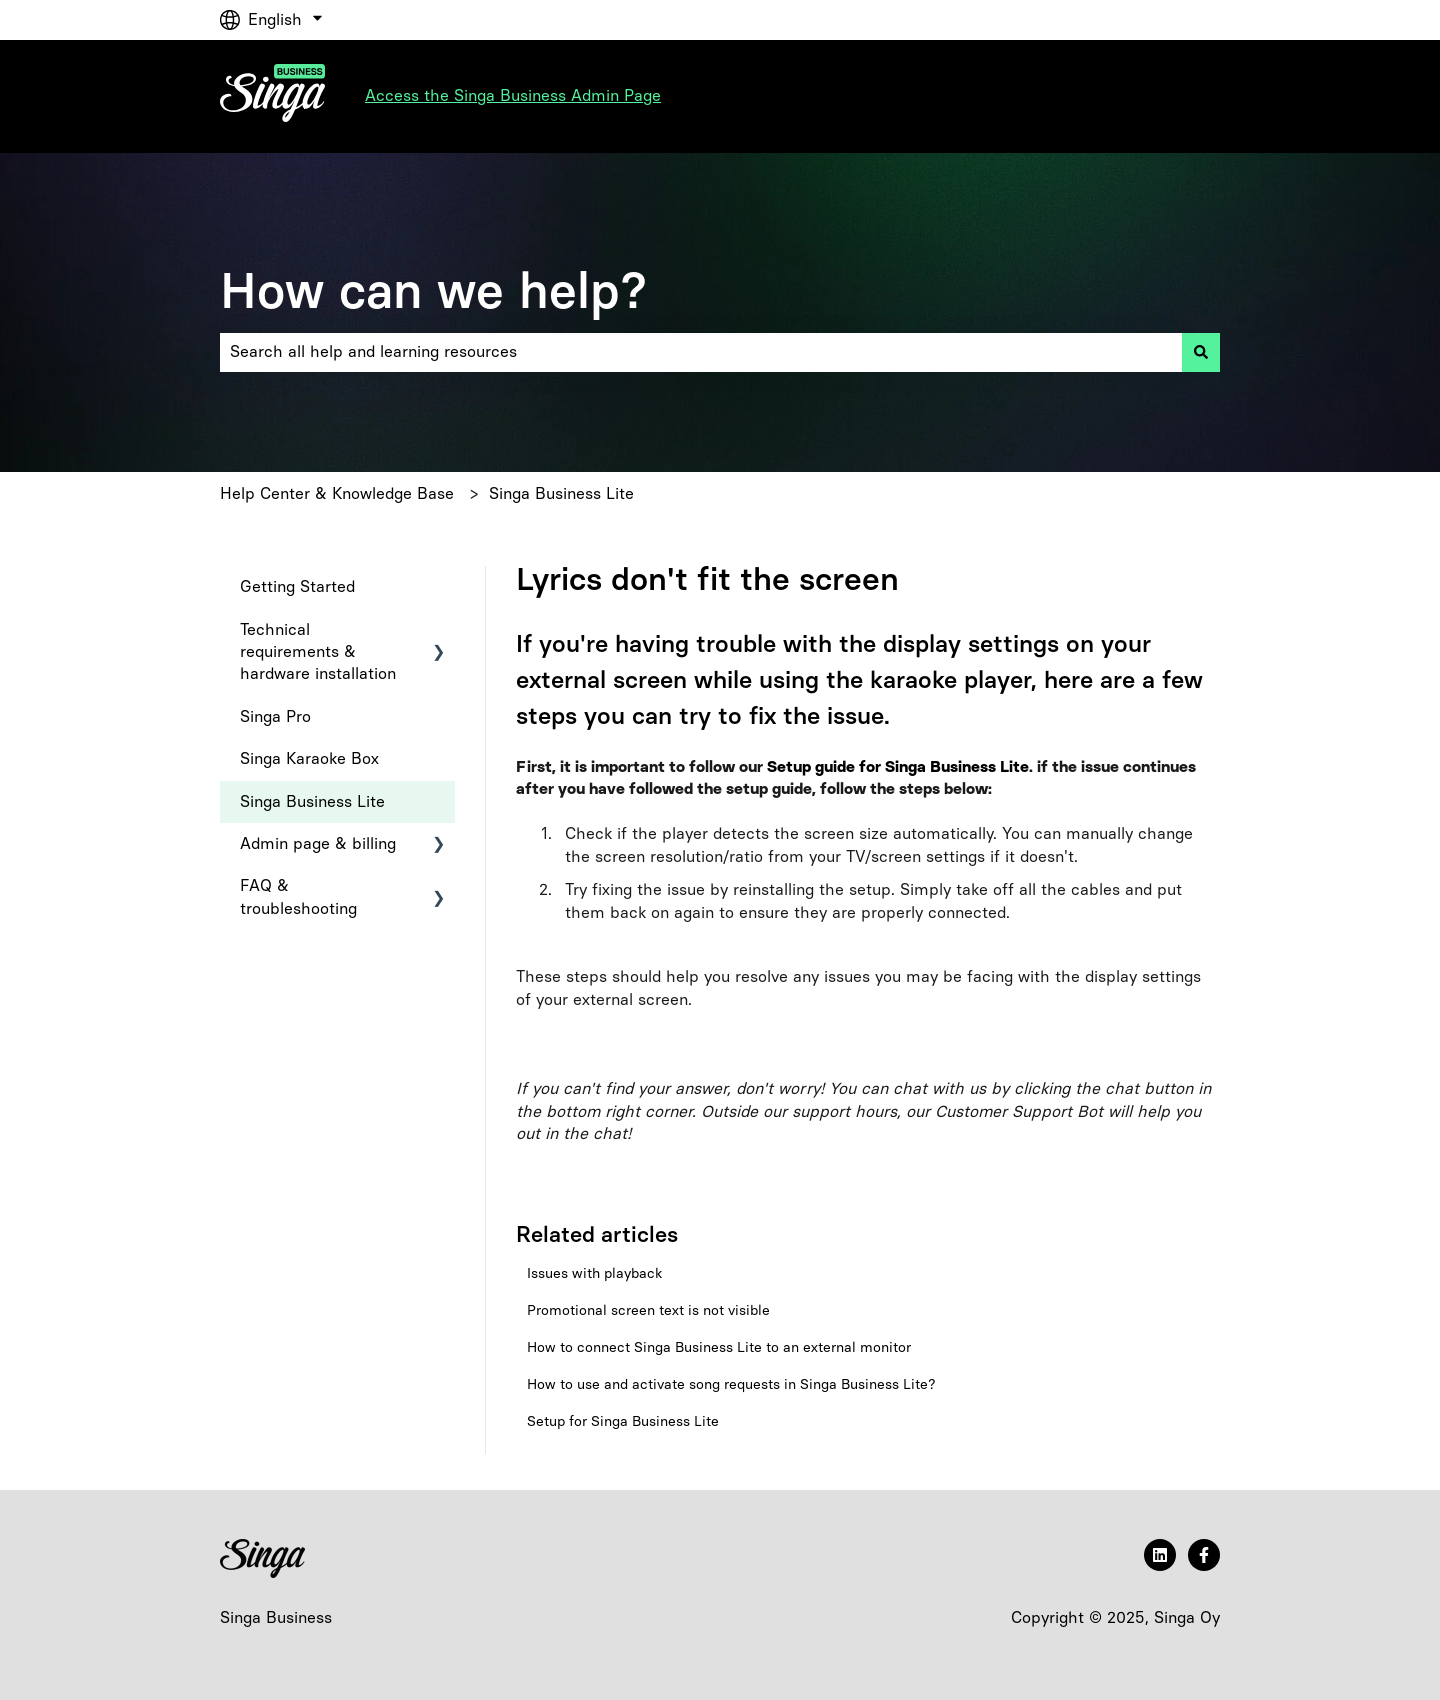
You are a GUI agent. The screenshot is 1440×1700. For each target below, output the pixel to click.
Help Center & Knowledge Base (337, 493)
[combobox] (701, 352)
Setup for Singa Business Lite (623, 1421)
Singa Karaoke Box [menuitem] (309, 758)
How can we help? (433, 290)
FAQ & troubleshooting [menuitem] (298, 896)
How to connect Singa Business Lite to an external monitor (719, 1347)
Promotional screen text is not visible (648, 1310)
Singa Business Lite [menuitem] (312, 801)
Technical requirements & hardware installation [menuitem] (318, 652)
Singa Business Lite (561, 493)
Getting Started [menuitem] (297, 586)
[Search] (1201, 352)
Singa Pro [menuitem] (275, 716)
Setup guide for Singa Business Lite (898, 766)
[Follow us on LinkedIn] (1160, 1555)
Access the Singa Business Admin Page (513, 95)
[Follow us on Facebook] (1204, 1555)
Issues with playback (594, 1273)
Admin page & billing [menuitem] (318, 843)
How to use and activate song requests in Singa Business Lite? (731, 1384)
